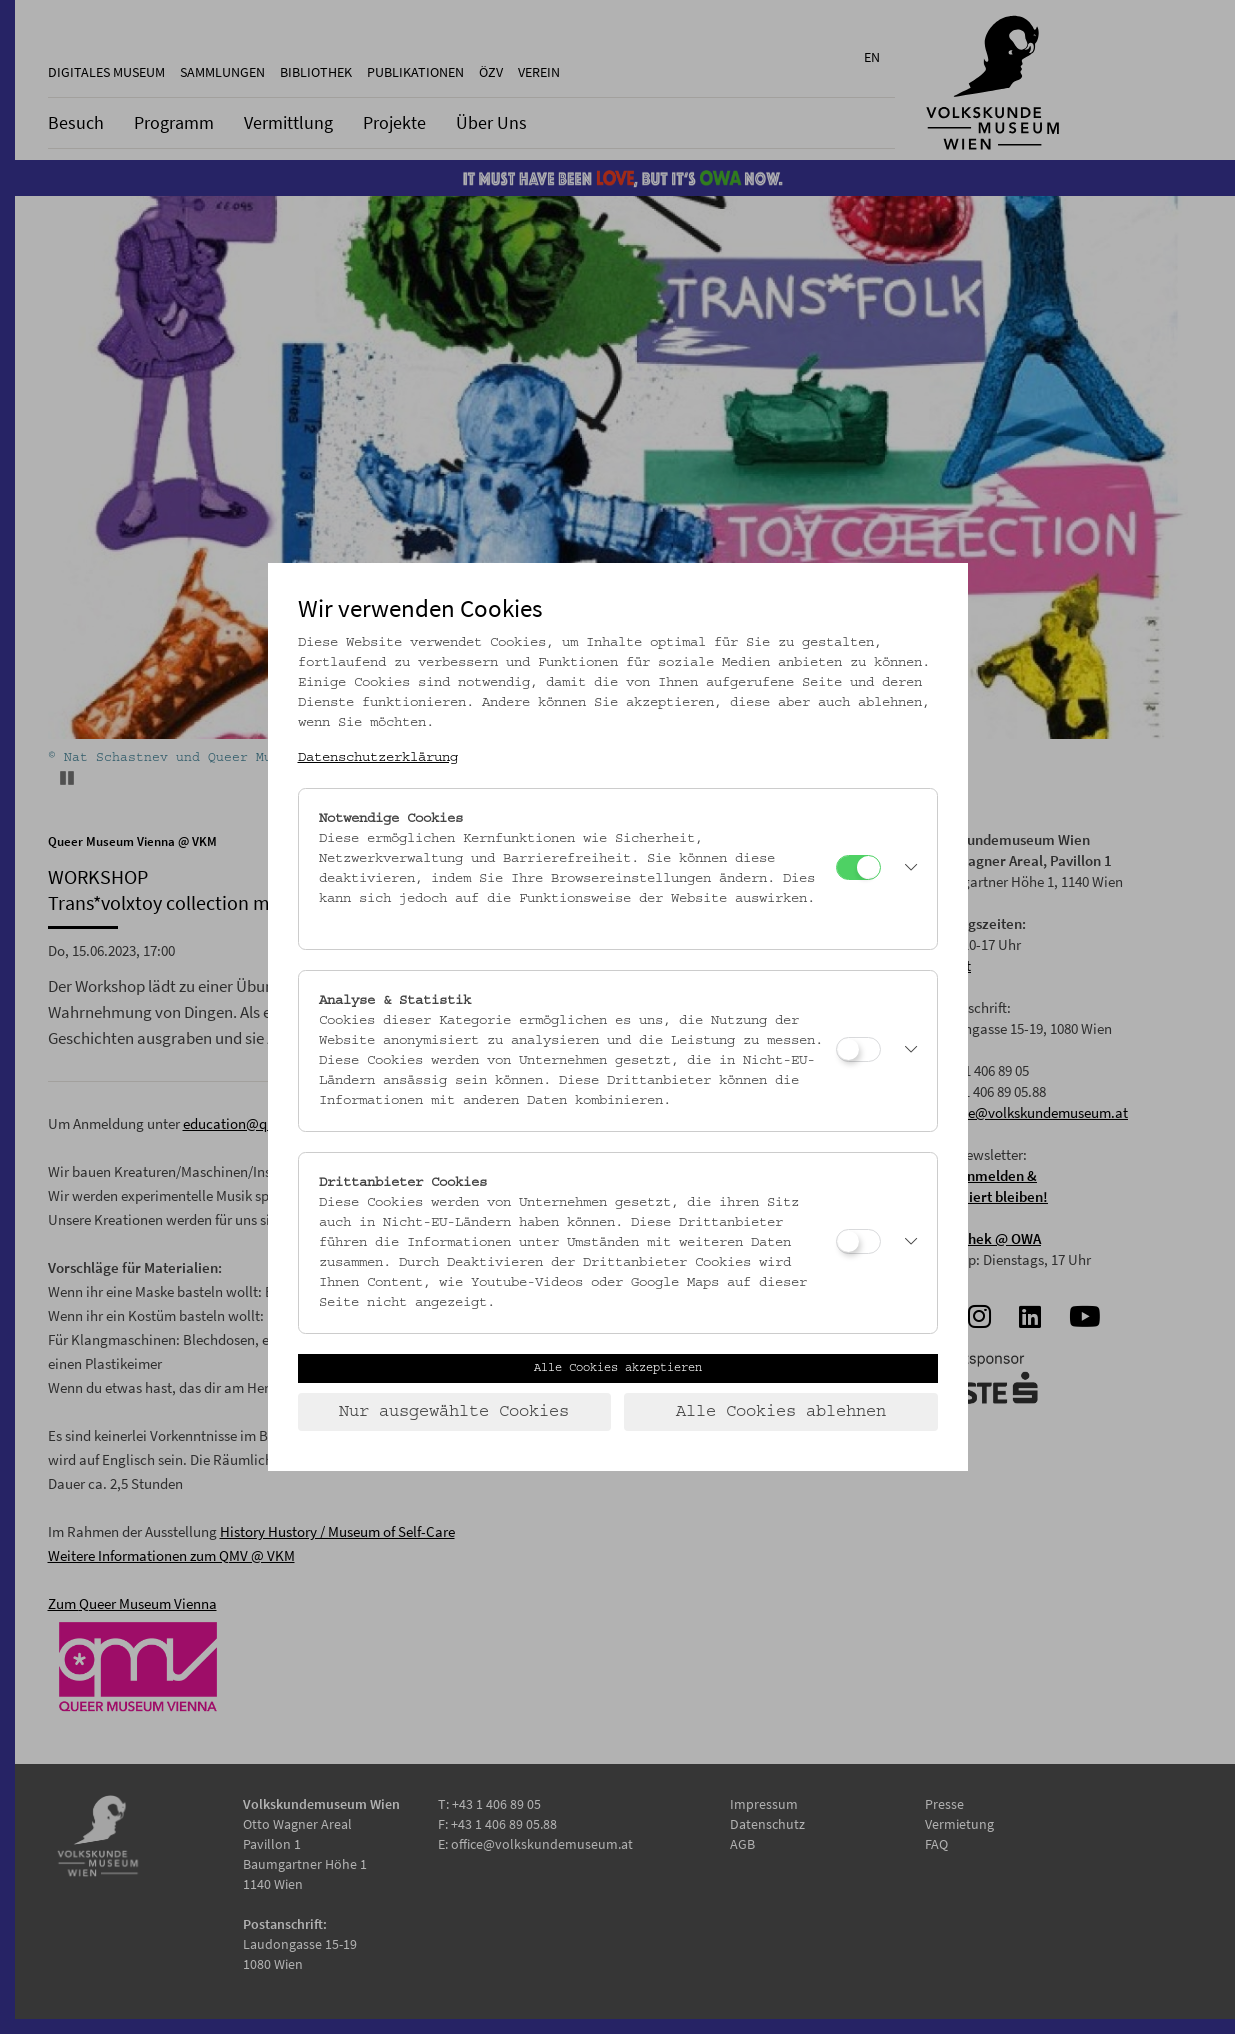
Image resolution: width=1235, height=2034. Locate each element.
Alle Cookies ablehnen (781, 1412)
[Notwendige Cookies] (858, 867)
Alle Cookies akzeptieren (618, 1368)
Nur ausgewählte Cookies (454, 1412)
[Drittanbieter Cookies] (858, 1241)
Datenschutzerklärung (378, 758)
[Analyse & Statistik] (858, 1049)
